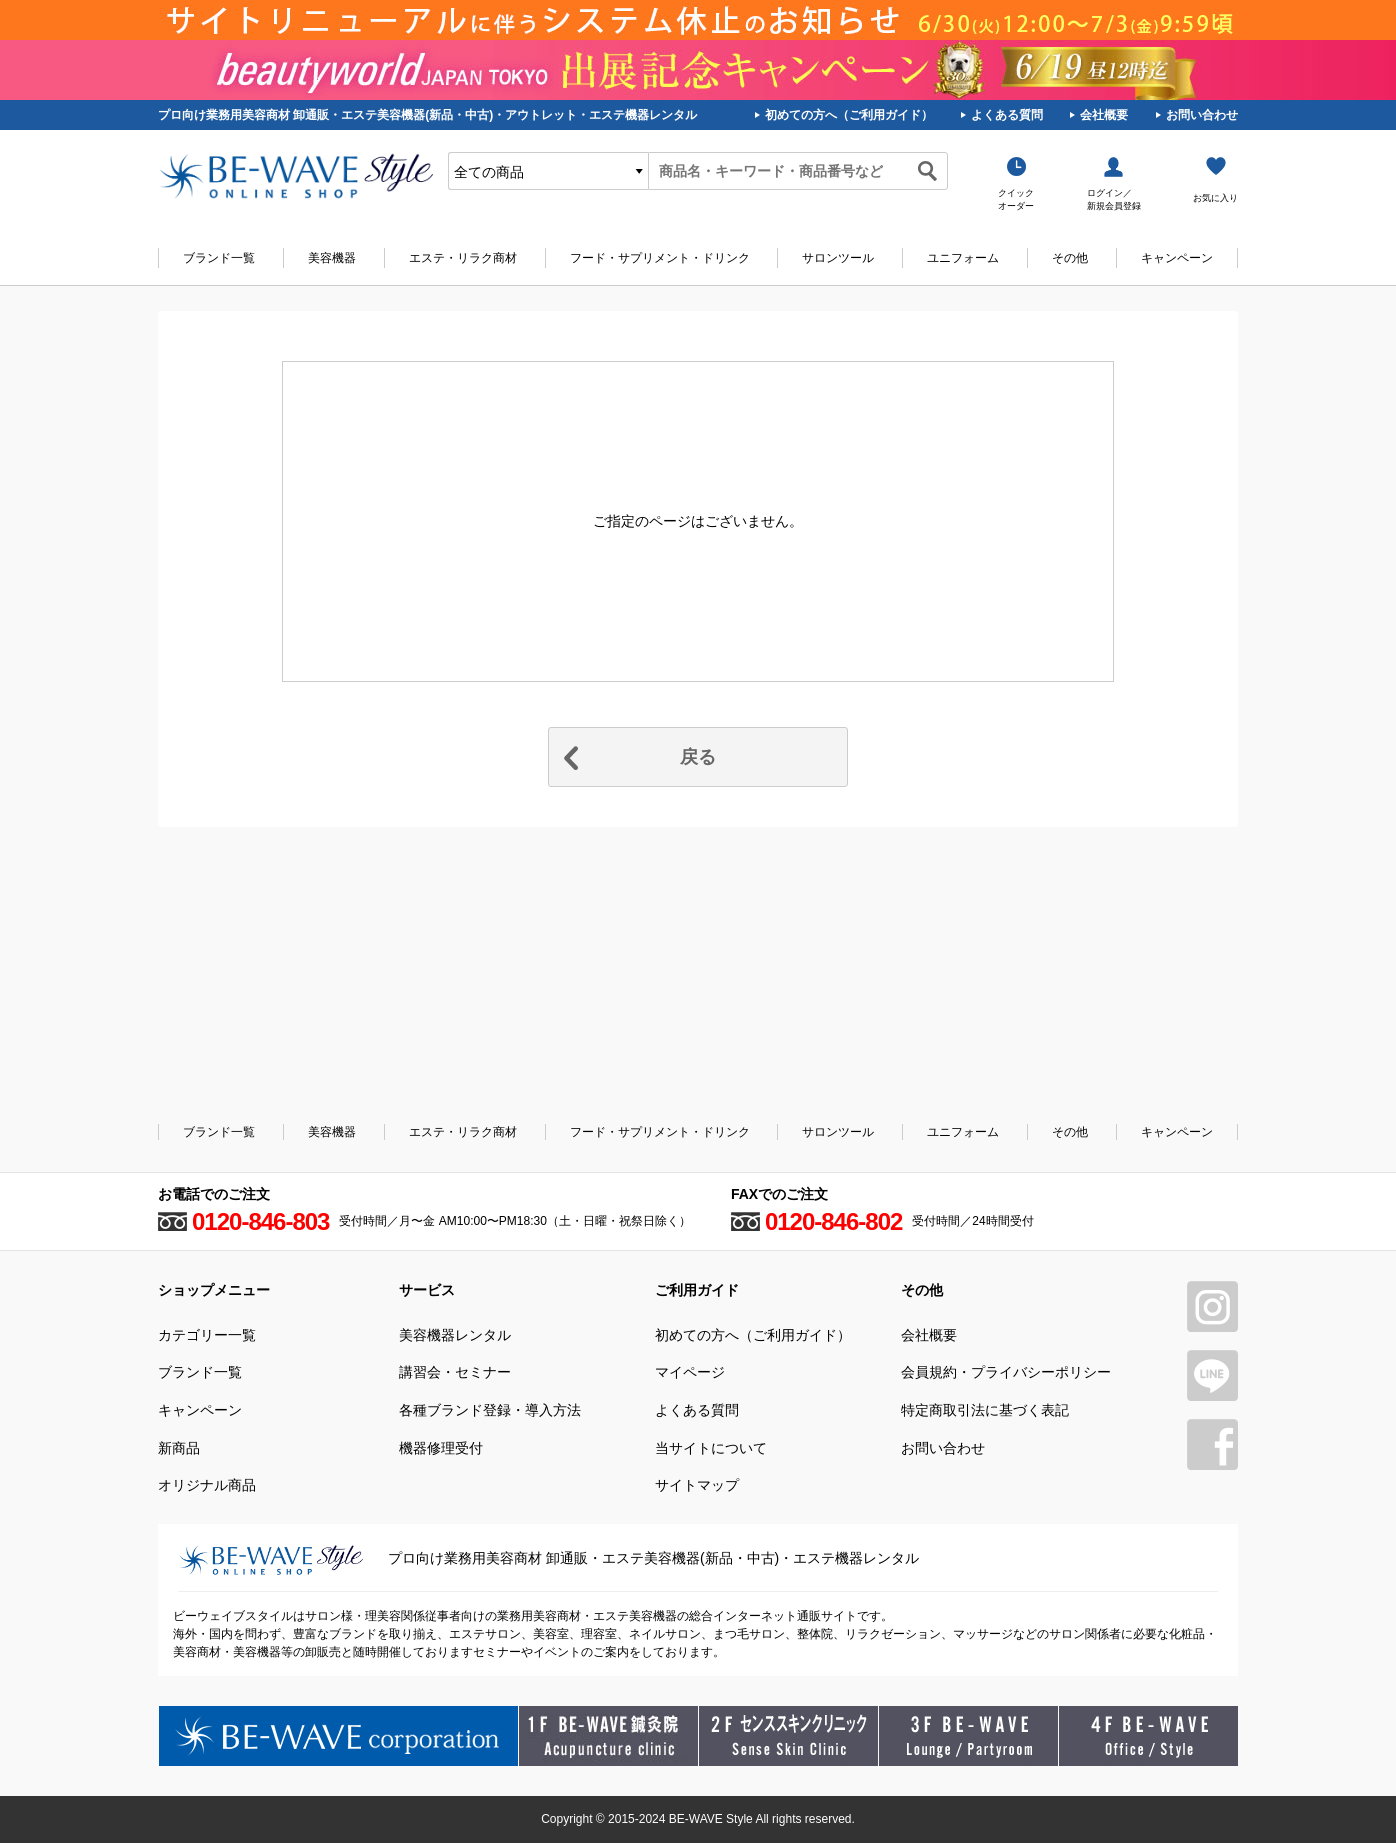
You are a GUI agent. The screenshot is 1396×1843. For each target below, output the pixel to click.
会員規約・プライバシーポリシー (1006, 1372)
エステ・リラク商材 (463, 258)
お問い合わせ (1202, 115)
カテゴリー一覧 (207, 1335)
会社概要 (1104, 115)
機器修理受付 (441, 1448)
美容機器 (332, 258)
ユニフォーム (963, 258)
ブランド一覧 (219, 258)
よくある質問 (1007, 115)
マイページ (690, 1372)
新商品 (179, 1448)
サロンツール (838, 258)
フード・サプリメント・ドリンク (660, 258)
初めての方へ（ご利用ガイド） (849, 115)
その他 (1070, 258)
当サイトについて (711, 1448)
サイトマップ (697, 1485)
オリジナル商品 (207, 1485)
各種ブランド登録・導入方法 (490, 1410)
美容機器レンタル (455, 1335)
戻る (698, 757)
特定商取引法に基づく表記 (985, 1410)
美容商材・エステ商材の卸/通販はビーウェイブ (295, 176)
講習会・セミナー (455, 1372)
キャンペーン (1177, 258)
